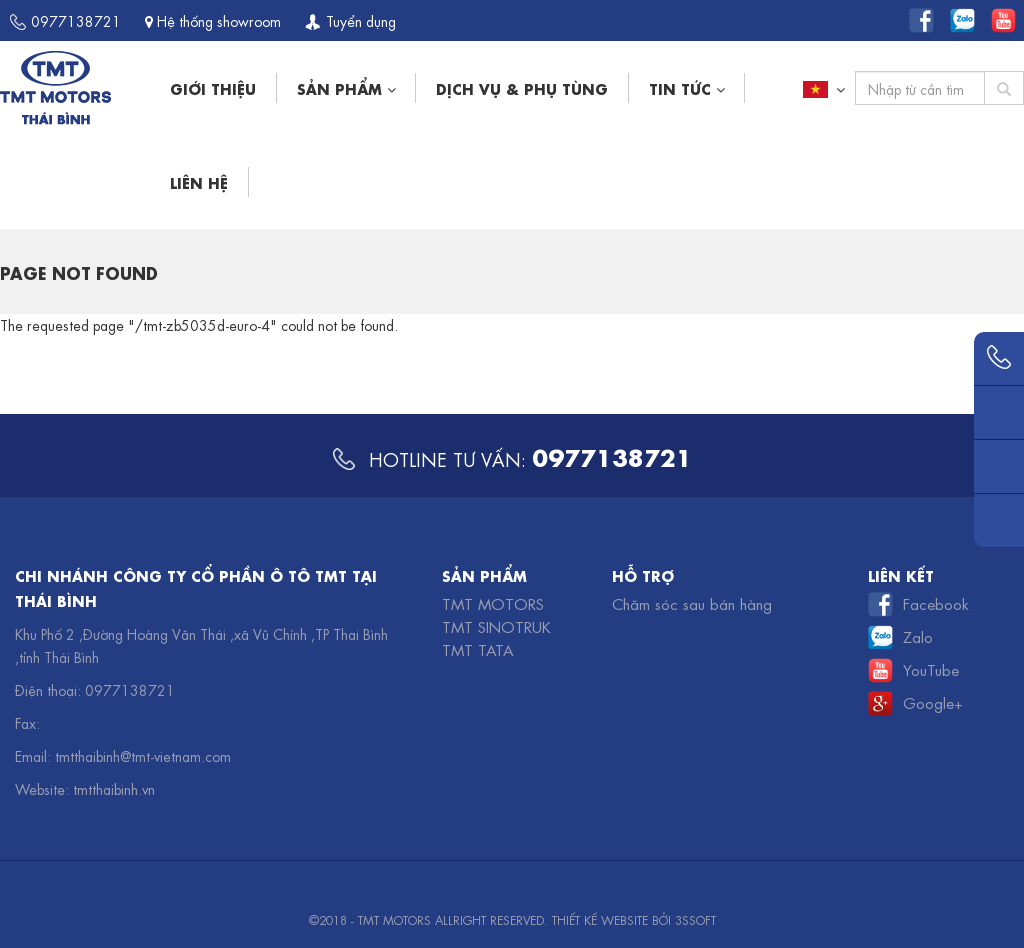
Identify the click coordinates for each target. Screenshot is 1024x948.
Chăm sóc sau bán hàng (692, 603)
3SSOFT (695, 919)
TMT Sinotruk (496, 626)
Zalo (918, 636)
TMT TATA (477, 649)
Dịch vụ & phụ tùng (522, 87)
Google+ (933, 702)
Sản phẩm (346, 87)
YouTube (931, 669)
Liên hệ (199, 181)
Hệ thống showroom (213, 20)
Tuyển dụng (350, 20)
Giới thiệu (213, 87)
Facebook (936, 603)
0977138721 (65, 20)
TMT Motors (493, 603)
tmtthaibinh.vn (114, 788)
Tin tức (686, 87)
